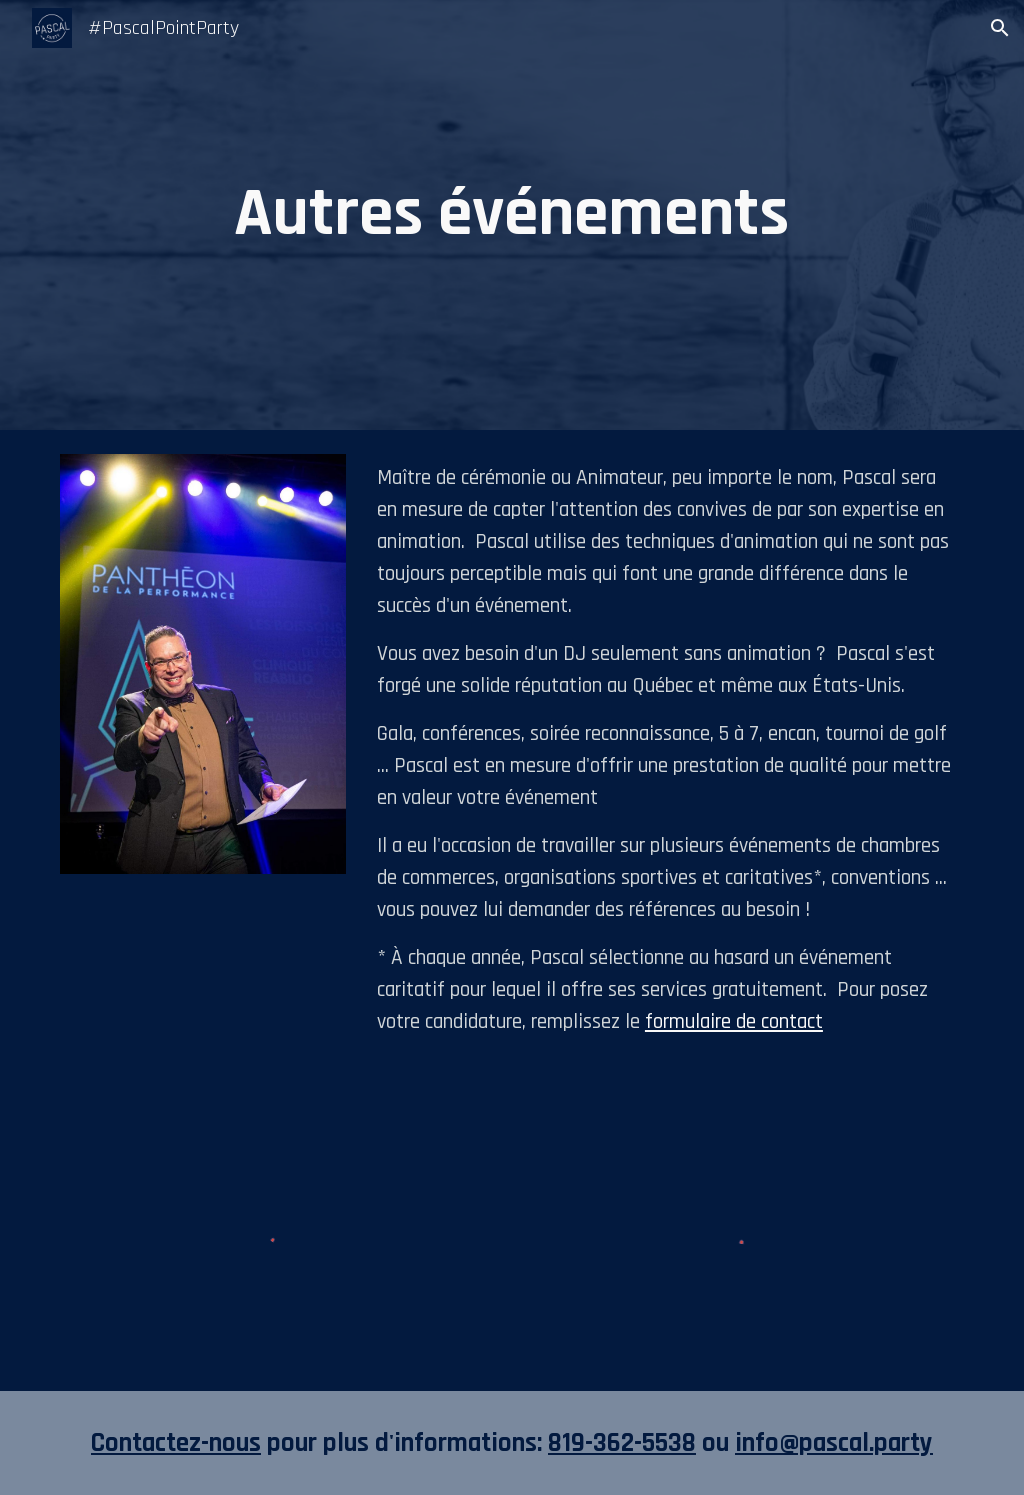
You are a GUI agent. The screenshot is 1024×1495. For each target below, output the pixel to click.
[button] (1000, 28)
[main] (511, 215)
